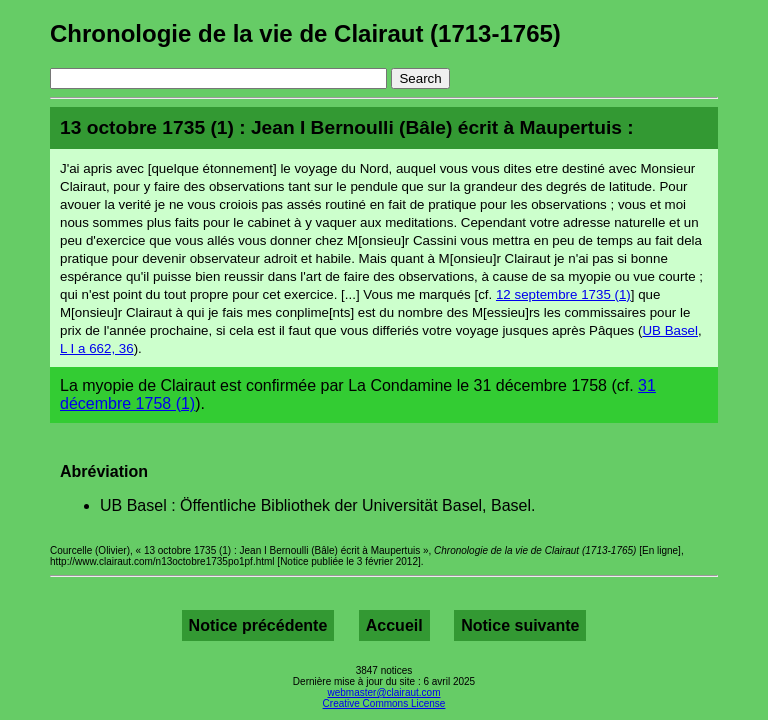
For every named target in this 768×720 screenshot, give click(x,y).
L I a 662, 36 (97, 348)
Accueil (394, 625)
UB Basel (670, 330)
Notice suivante (520, 625)
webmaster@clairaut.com (384, 692)
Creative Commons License (384, 703)
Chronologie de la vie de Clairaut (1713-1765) (305, 33)
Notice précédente (258, 625)
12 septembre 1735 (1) (563, 294)
